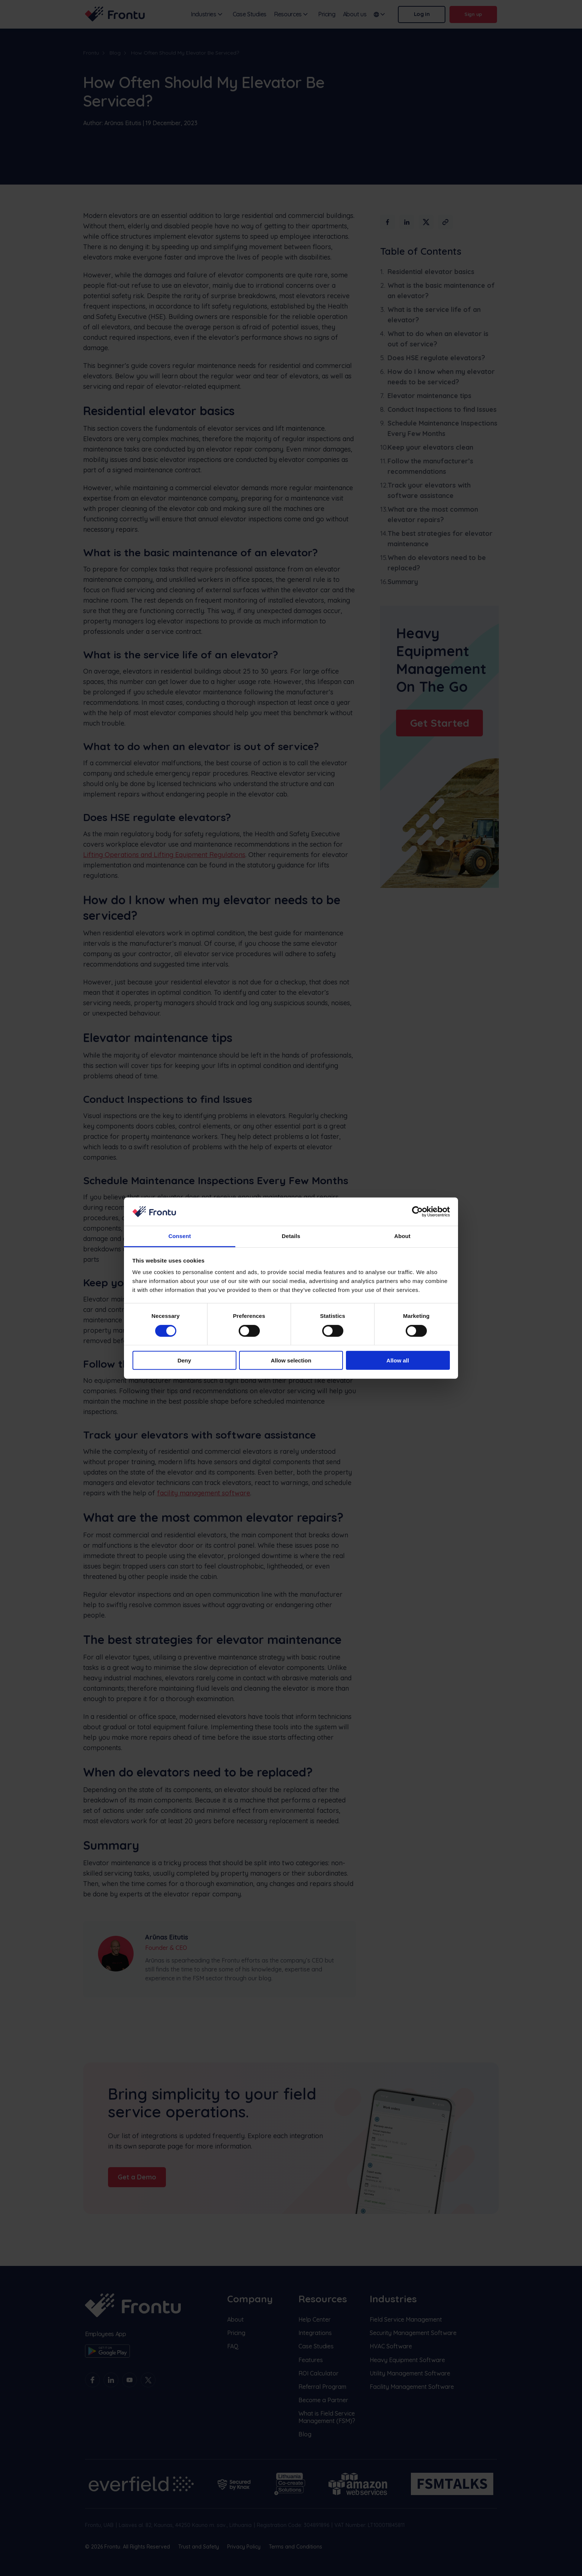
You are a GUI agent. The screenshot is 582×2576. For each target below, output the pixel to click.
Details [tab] (291, 1236)
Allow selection (291, 1360)
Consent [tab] (180, 1236)
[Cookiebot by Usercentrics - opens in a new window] (417, 1211)
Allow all (397, 1360)
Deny (184, 1360)
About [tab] (402, 1236)
